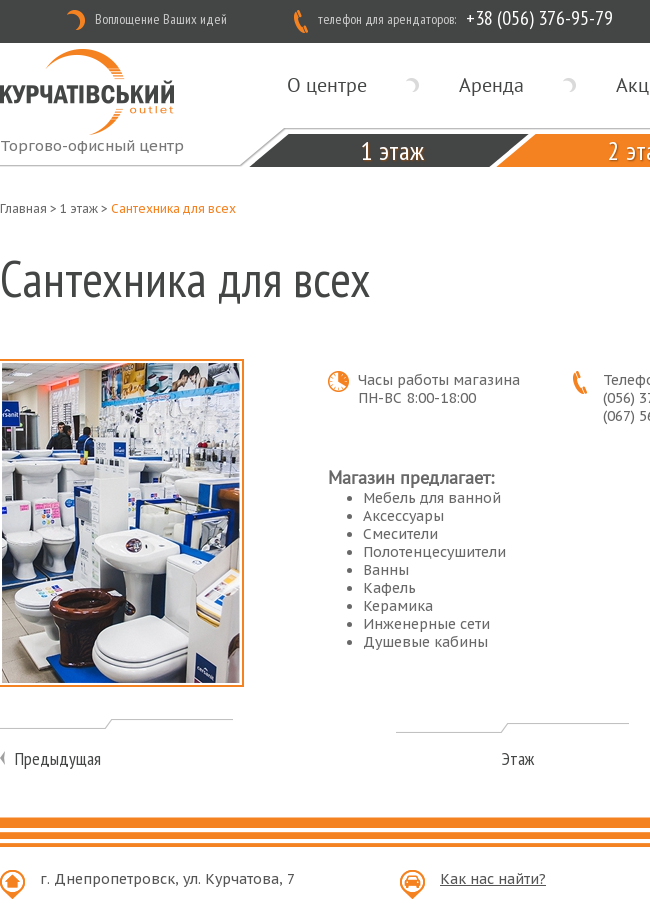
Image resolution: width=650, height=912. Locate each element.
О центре (327, 85)
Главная (23, 208)
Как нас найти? (493, 879)
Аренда (491, 85)
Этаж (518, 758)
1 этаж (392, 150)
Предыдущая (58, 758)
